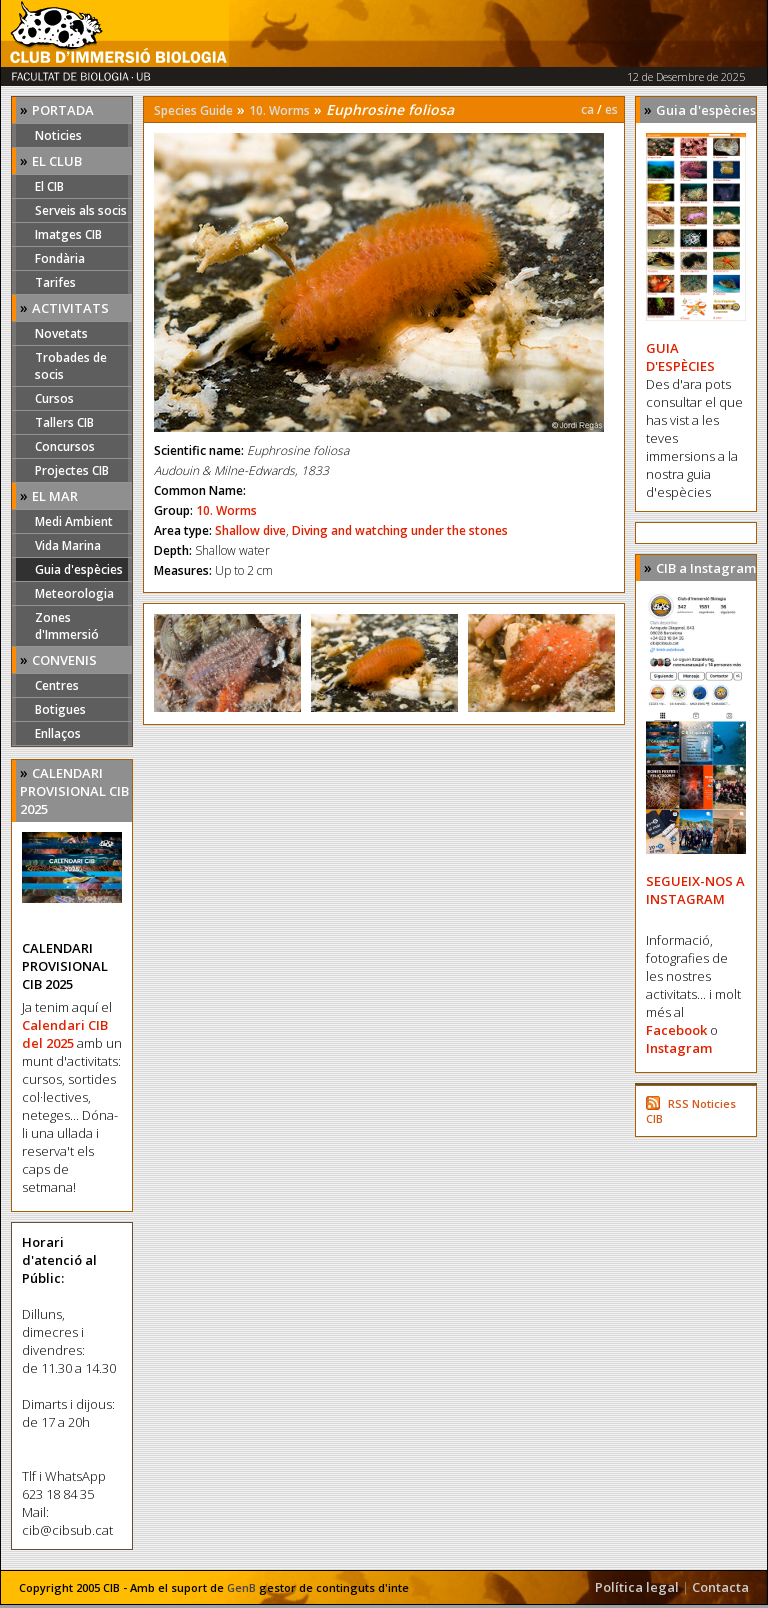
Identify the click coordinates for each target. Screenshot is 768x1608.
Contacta (720, 1587)
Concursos (65, 446)
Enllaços (58, 733)
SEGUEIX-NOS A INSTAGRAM (695, 890)
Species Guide (193, 110)
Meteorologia (74, 593)
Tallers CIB (64, 422)
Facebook (676, 1030)
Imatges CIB (68, 234)
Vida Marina (68, 545)
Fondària (60, 258)
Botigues (60, 709)
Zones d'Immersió (67, 626)
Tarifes (55, 282)
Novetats (61, 333)
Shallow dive (250, 530)
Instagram (679, 1048)
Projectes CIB (72, 470)
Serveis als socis (81, 210)
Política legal (637, 1587)
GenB (241, 1587)
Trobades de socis (71, 366)
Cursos (54, 398)
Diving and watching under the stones (400, 530)
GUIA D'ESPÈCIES (680, 357)
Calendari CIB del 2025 (65, 1034)
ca (587, 109)
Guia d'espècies (79, 569)
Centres (57, 685)
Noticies (58, 135)
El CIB (49, 186)
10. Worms (279, 110)
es (611, 109)
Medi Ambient (74, 521)
